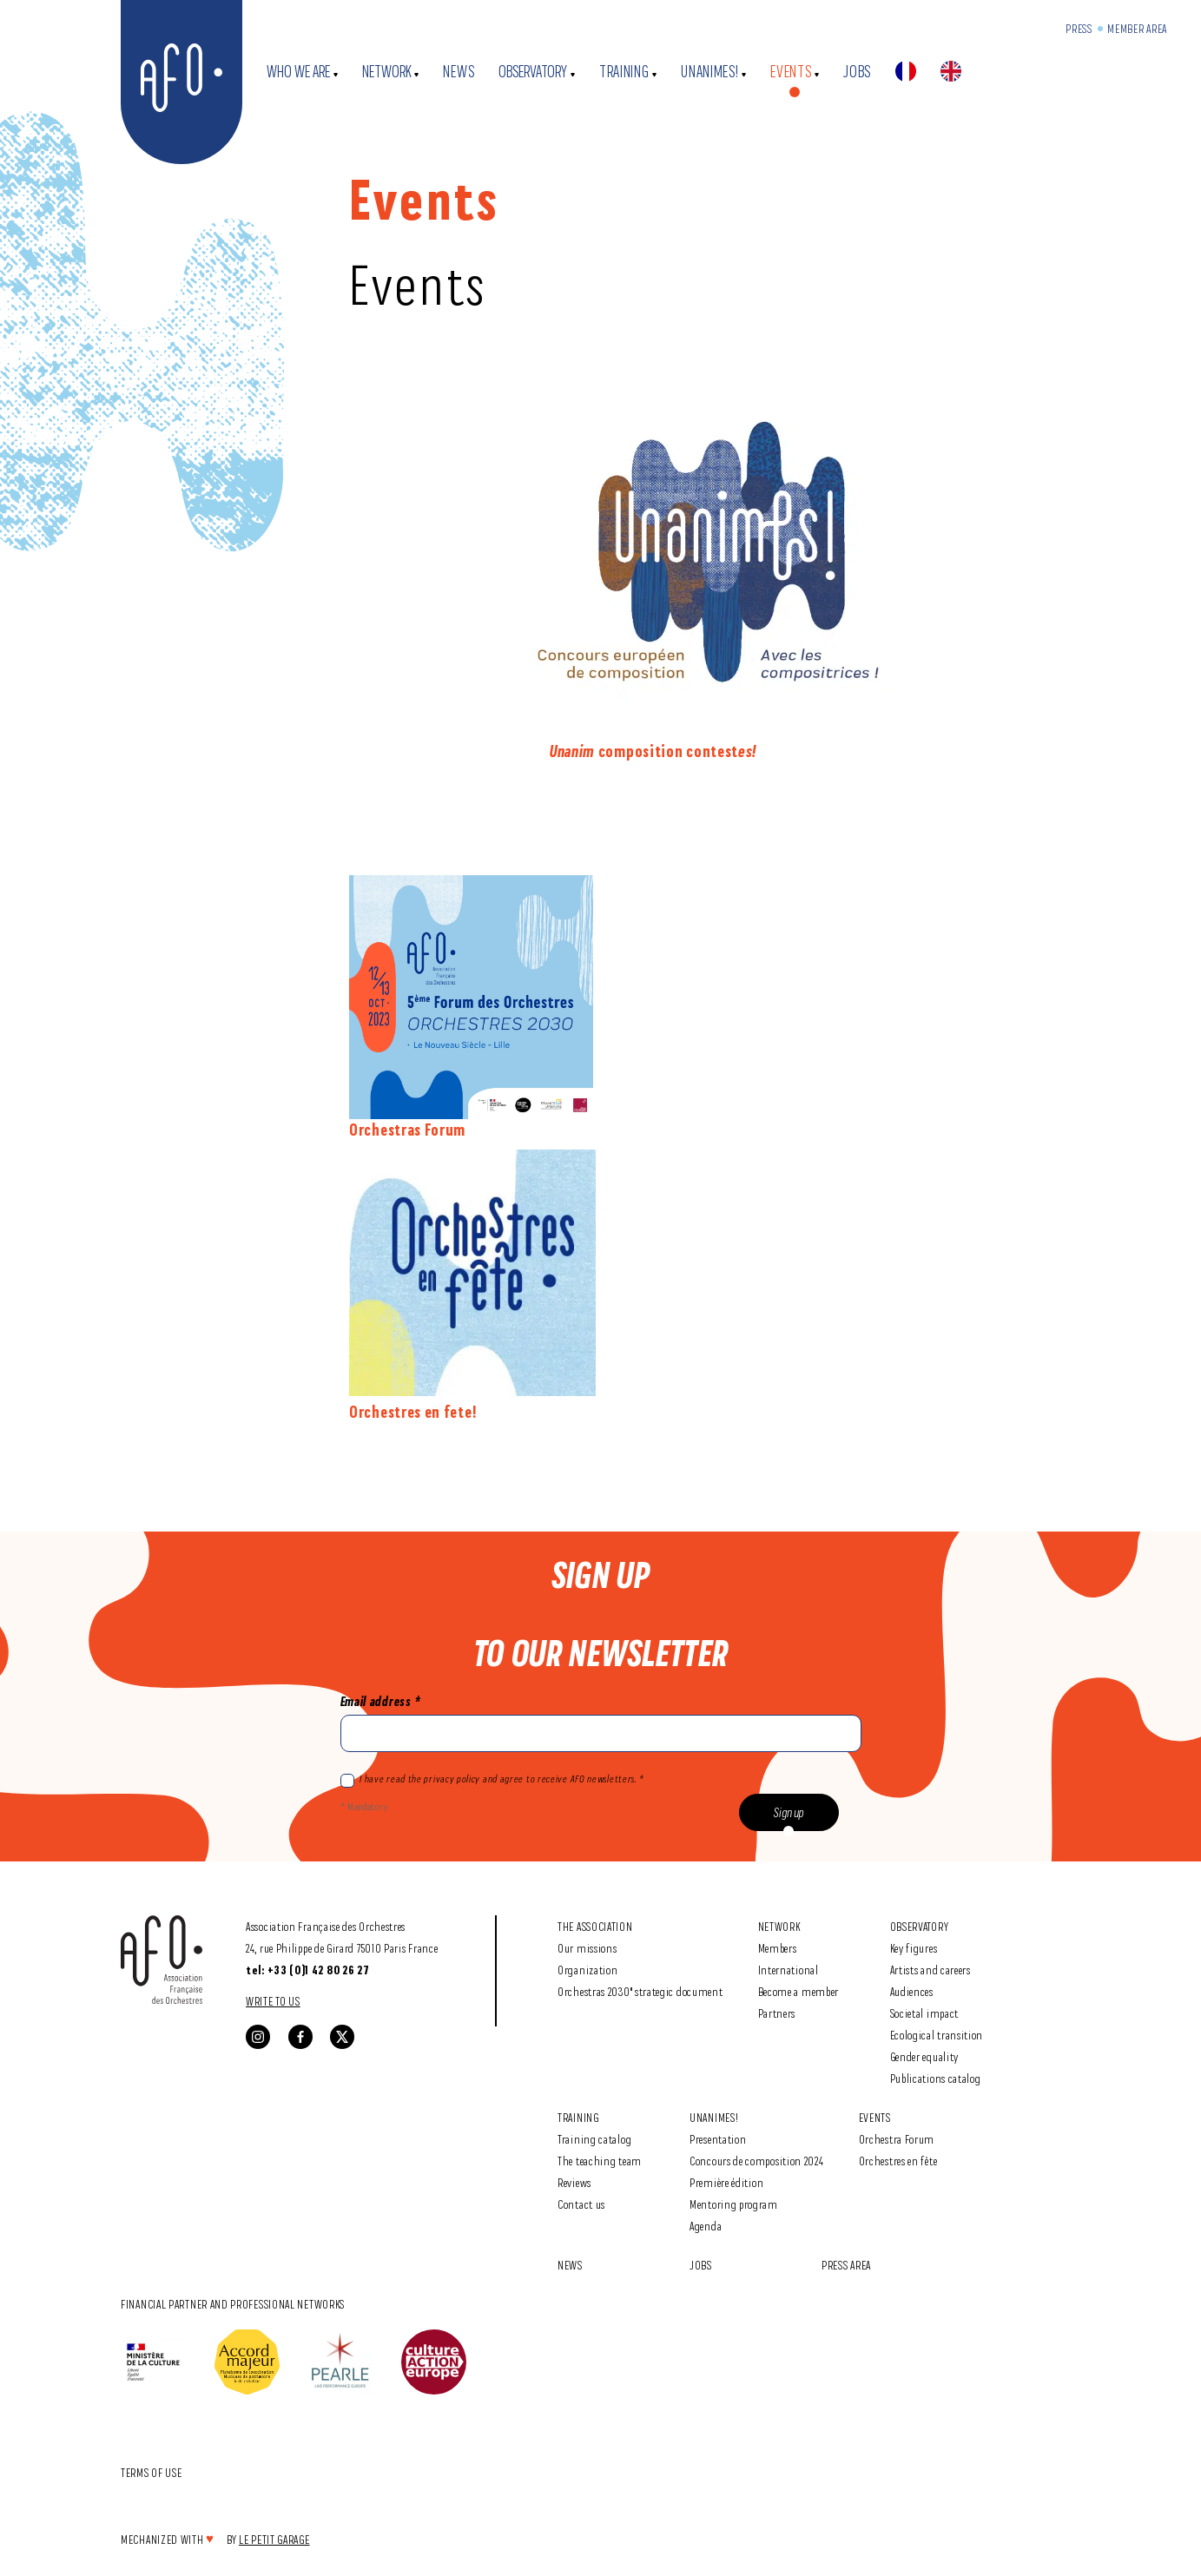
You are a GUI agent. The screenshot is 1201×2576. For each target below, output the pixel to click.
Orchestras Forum (407, 1129)
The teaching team (600, 2160)
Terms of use (151, 2472)
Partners (777, 2013)
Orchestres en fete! (412, 1411)
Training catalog (594, 2138)
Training (624, 72)
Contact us (581, 2204)
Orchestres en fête (898, 2160)
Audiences (912, 1991)
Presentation (718, 2138)
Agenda (706, 2225)
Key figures (914, 1947)
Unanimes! (709, 72)
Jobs (857, 72)
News (458, 72)
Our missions (587, 1947)
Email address (380, 1701)
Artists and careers (930, 1969)
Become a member (799, 1991)
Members (777, 1947)
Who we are (298, 72)
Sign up (789, 1812)
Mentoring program (734, 2204)
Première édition (726, 2182)
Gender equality (925, 2056)
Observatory (532, 72)
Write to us (273, 2000)
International (788, 1969)
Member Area (1137, 28)
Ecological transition (937, 2034)
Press (1079, 28)
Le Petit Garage (274, 2539)
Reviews (574, 2182)
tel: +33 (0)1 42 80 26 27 (308, 1970)
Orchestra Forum (897, 2138)
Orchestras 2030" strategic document (640, 1991)
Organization (587, 1969)
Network (387, 72)
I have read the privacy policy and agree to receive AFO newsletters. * (492, 1780)
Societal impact (925, 2013)
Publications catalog (935, 2078)
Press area (846, 2264)
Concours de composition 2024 (757, 2160)
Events (790, 72)
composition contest (644, 751)
